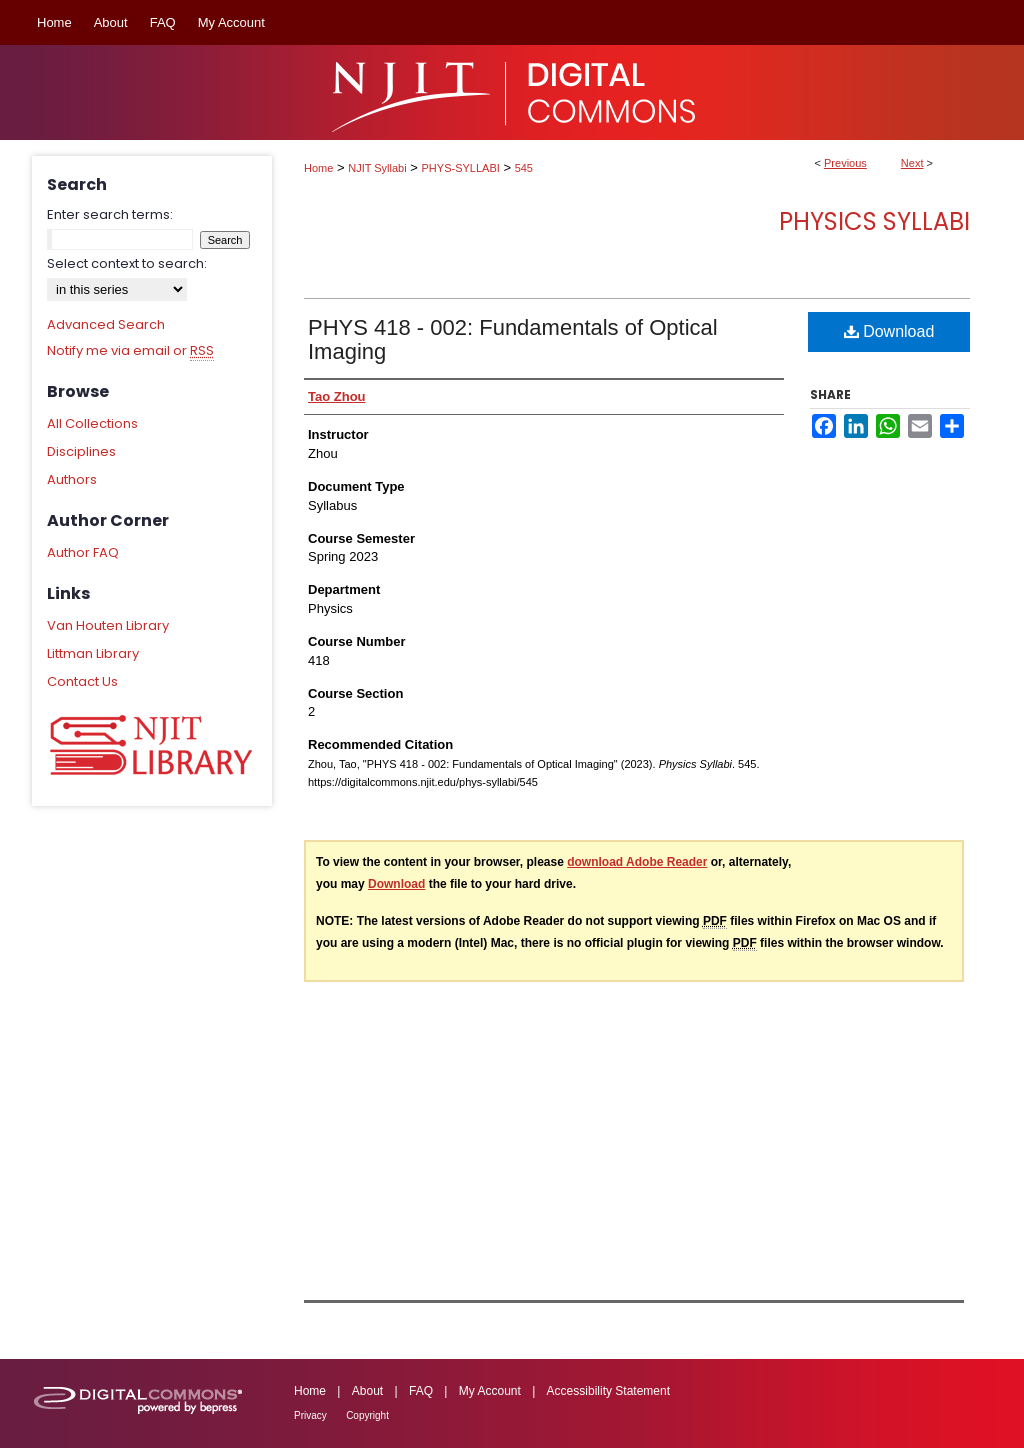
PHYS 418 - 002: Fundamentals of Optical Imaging (513, 339)
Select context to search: (127, 263)
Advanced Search (106, 324)
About (367, 1391)
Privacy (310, 1415)
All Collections (92, 423)
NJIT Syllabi (377, 168)
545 (524, 168)
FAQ (421, 1391)
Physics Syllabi (874, 221)
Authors (72, 479)
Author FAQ (83, 552)
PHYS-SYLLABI (461, 168)
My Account (490, 1391)
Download (889, 331)
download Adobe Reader (637, 862)
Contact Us (82, 681)
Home (318, 168)
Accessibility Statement (608, 1391)
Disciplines (81, 451)
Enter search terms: (110, 214)
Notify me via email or (130, 351)
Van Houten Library (108, 625)
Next (912, 163)
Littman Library (93, 653)
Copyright (367, 1415)
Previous (845, 163)
